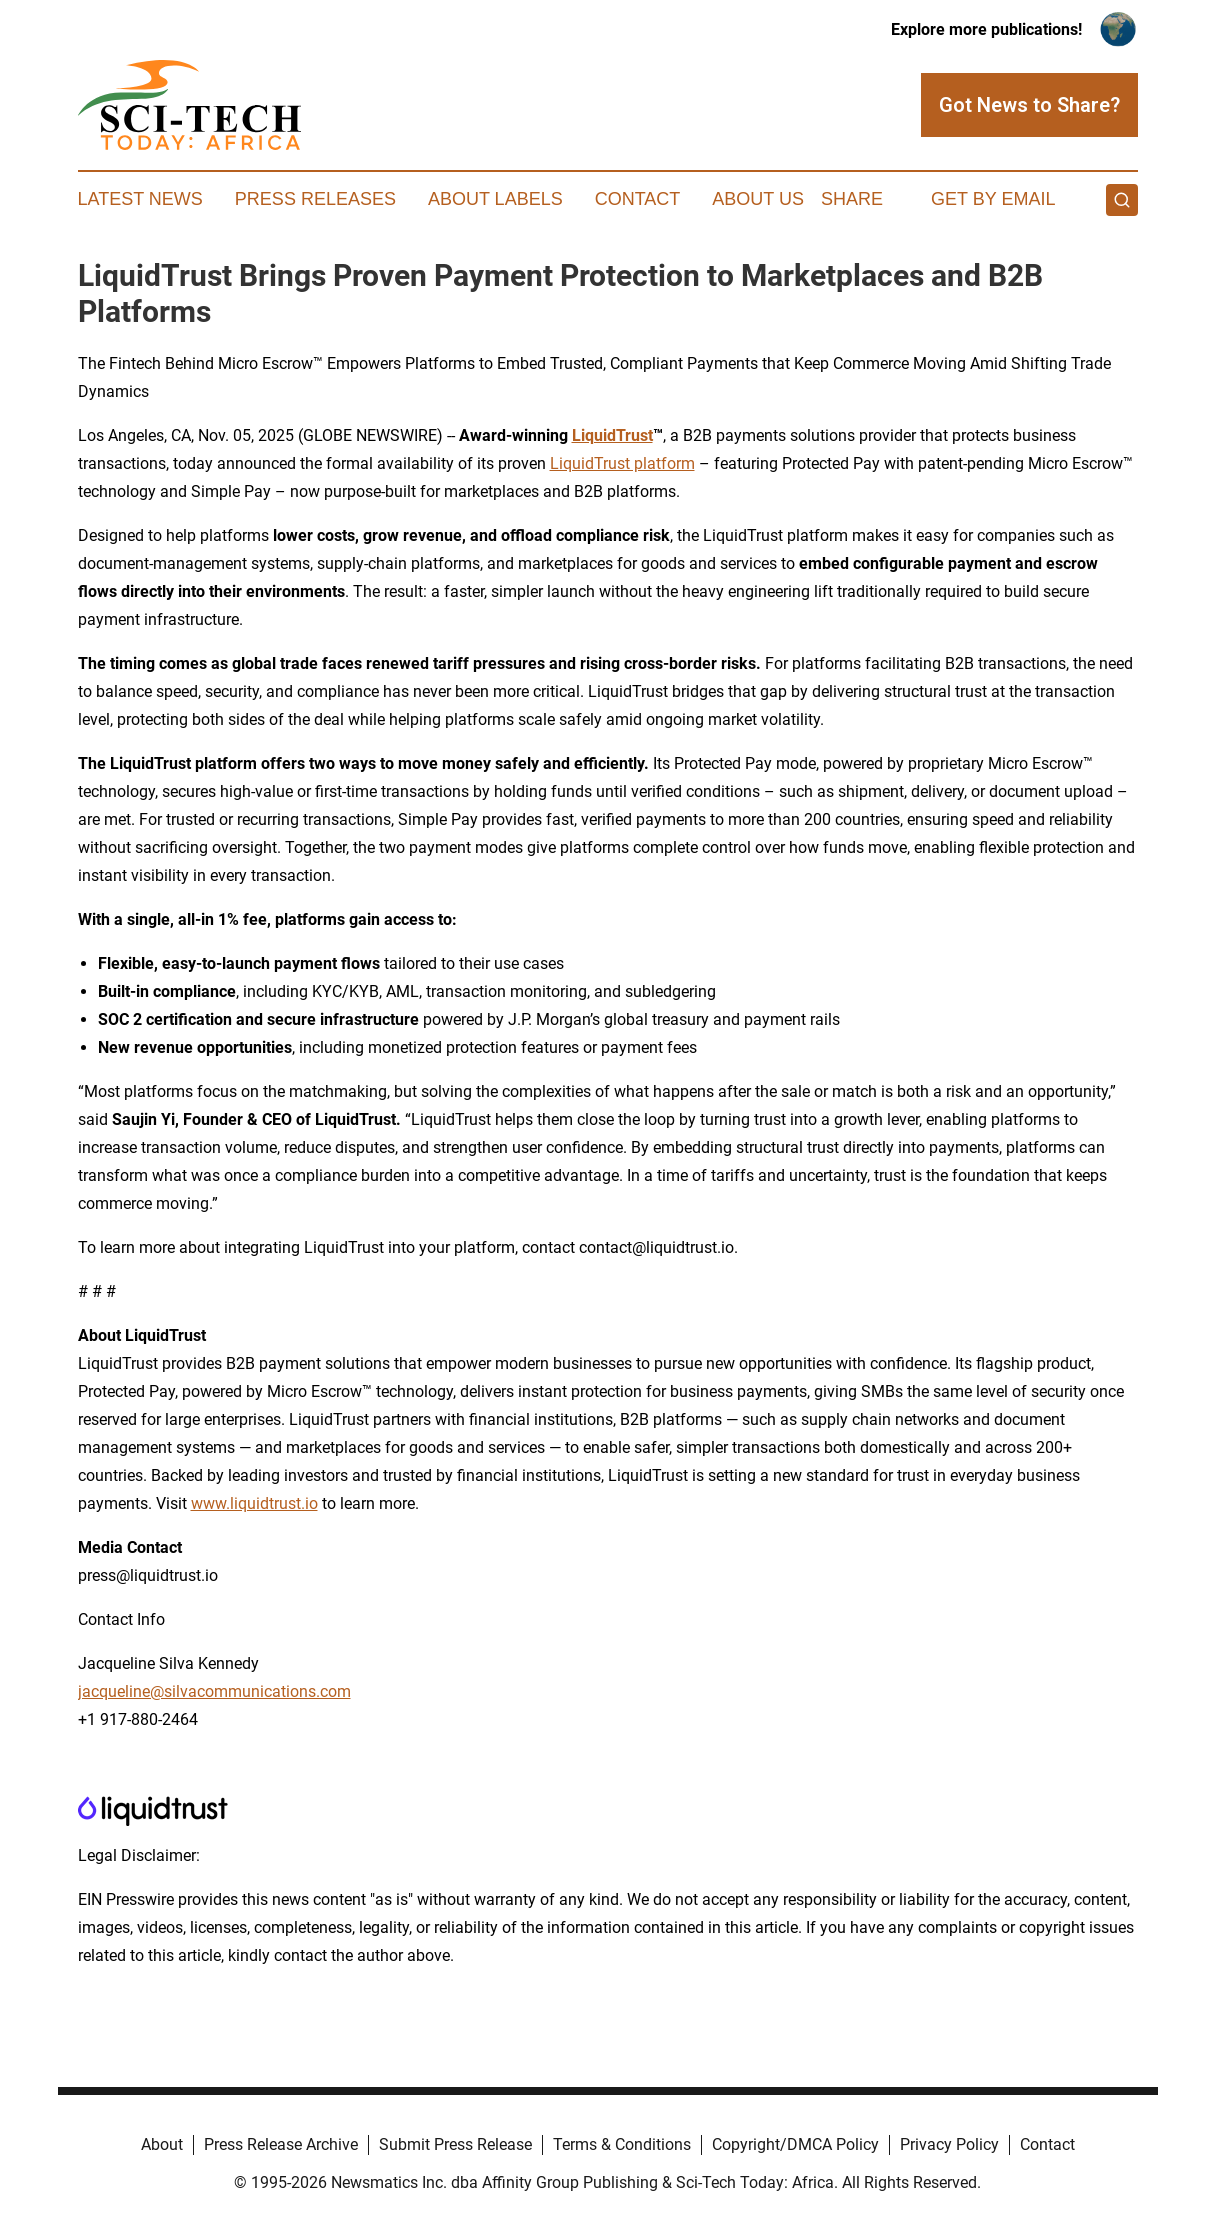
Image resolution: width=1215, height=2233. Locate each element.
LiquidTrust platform (622, 463)
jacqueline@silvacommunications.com (214, 1691)
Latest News (140, 199)
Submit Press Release (455, 2144)
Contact (638, 199)
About (162, 2144)
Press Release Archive (281, 2144)
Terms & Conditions (622, 2144)
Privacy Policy (949, 2144)
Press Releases (315, 199)
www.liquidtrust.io (254, 1503)
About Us (758, 199)
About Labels (495, 199)
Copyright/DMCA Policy (795, 2144)
